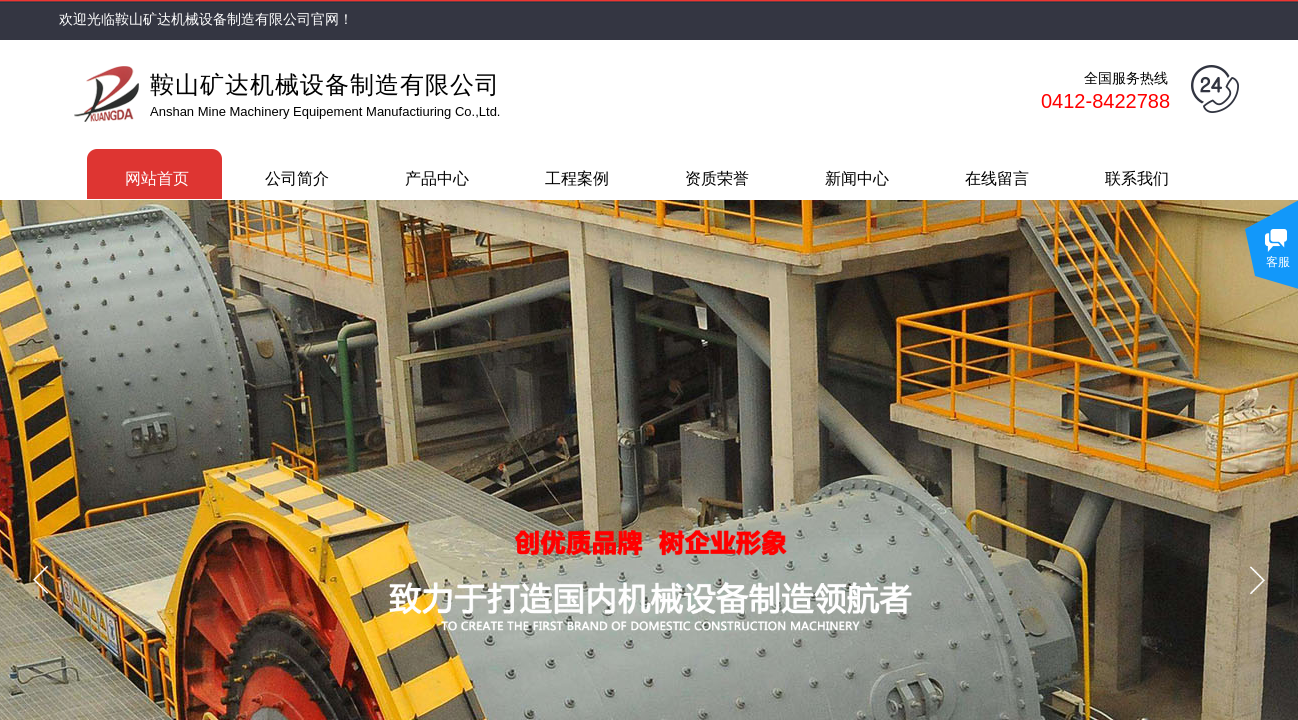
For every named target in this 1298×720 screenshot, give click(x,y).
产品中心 (437, 178)
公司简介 (297, 178)
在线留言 (997, 178)
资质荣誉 (717, 178)
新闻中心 (857, 178)
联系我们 (1137, 178)
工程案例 (577, 178)
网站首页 (157, 178)
